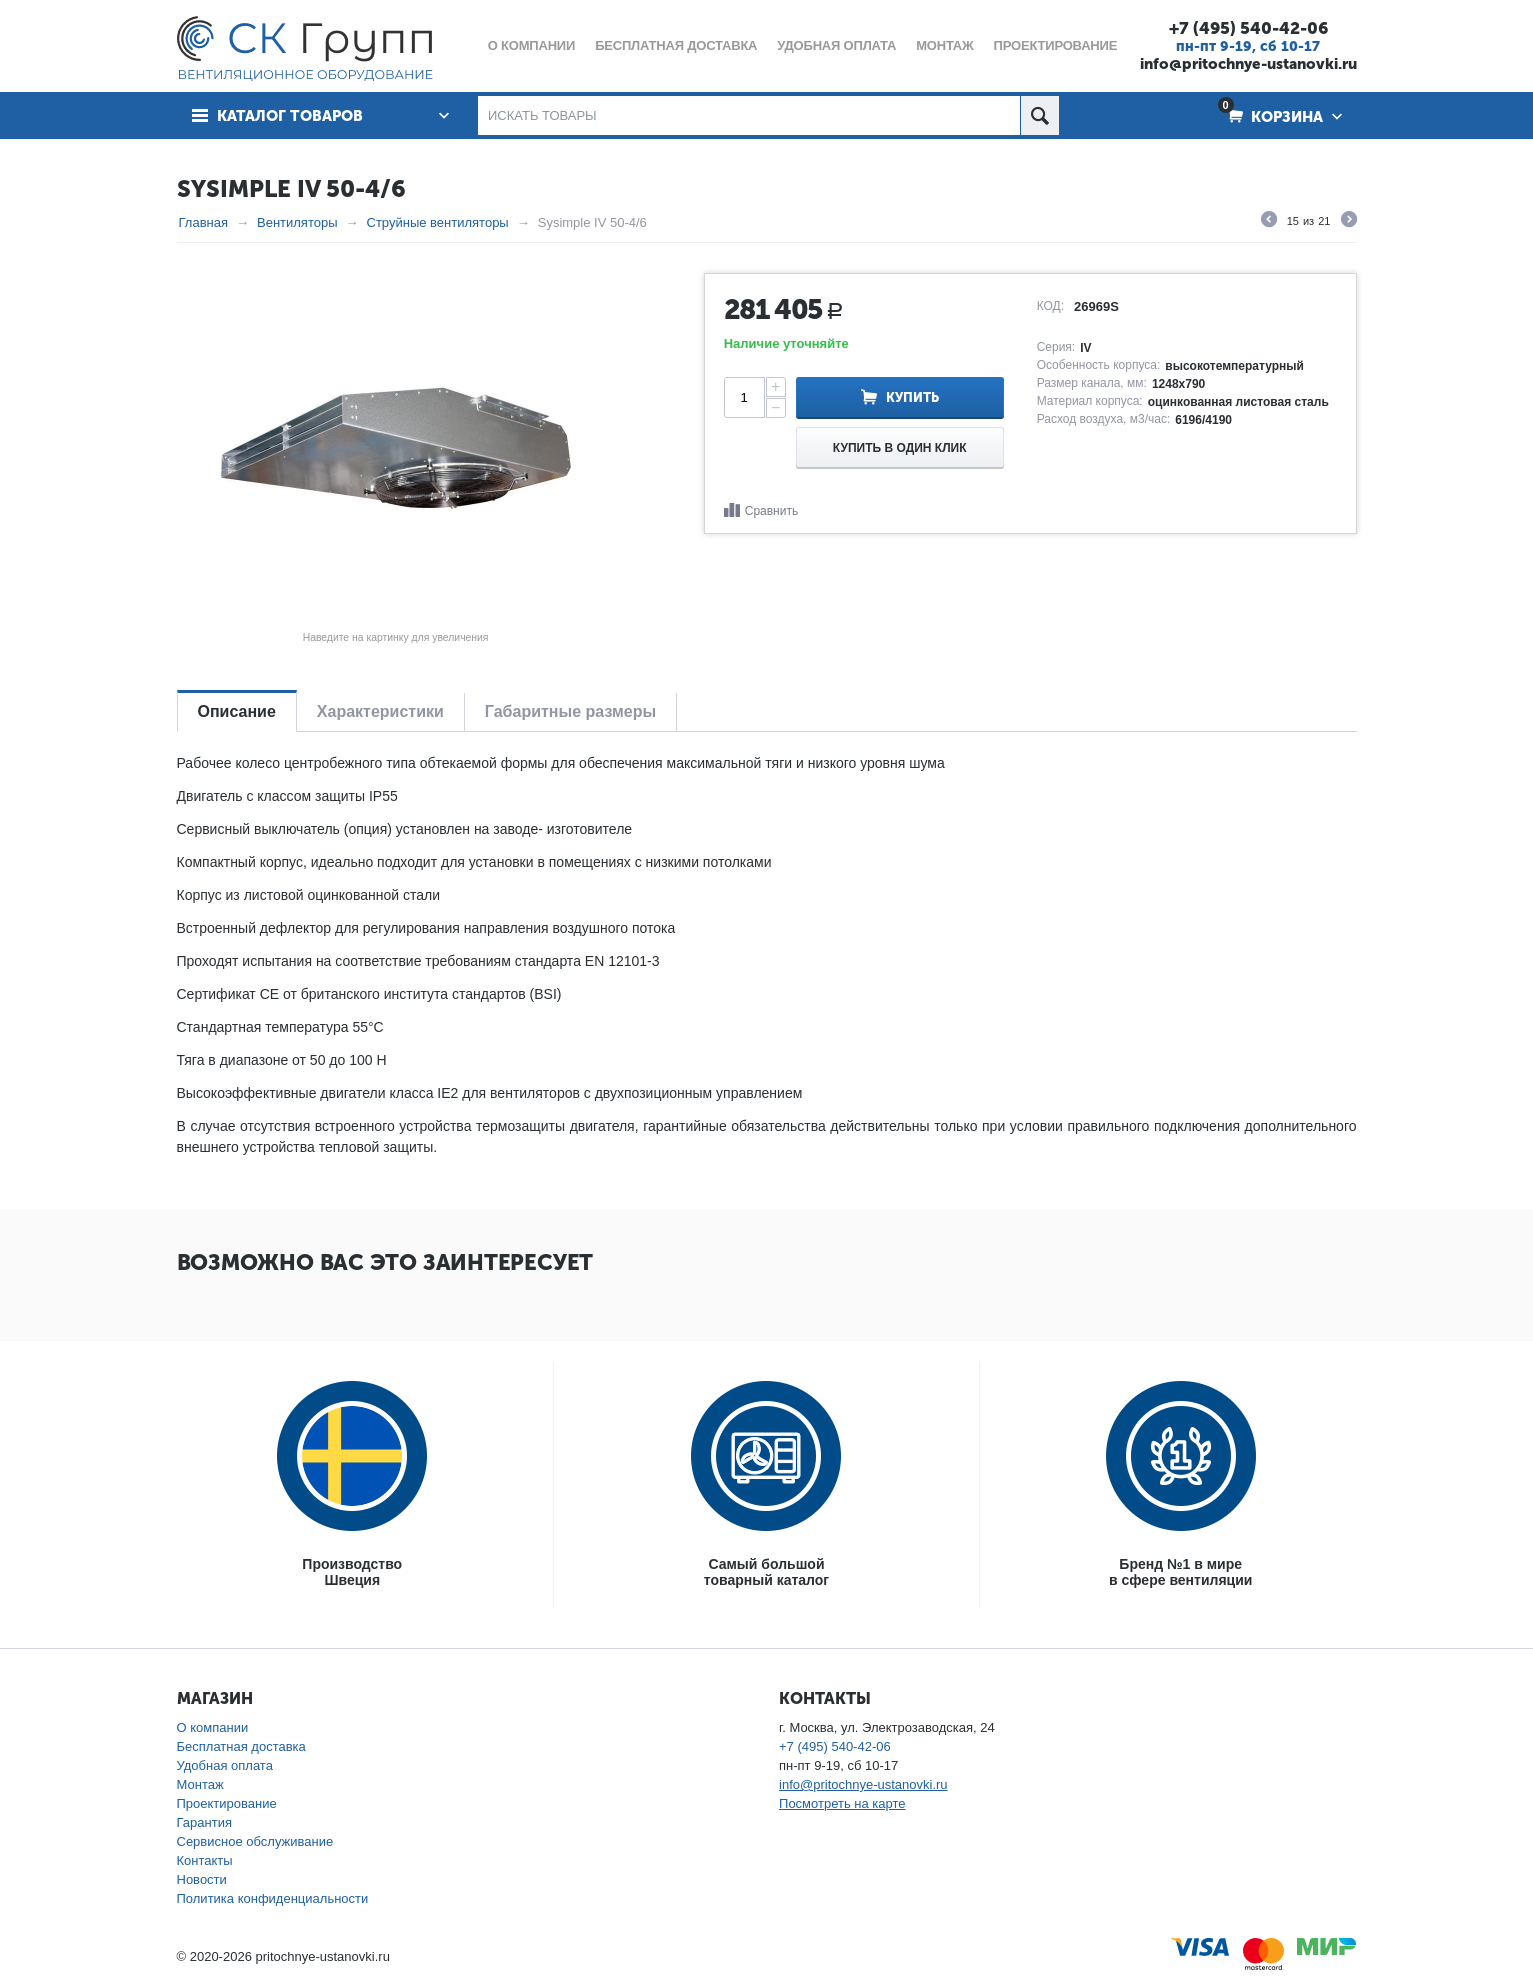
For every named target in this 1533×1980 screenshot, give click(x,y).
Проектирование (227, 1803)
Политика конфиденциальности (273, 1898)
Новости (202, 1879)
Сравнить (771, 511)
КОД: (1050, 306)
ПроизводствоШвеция (352, 1572)
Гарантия (204, 1822)
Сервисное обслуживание (255, 1841)
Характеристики (380, 711)
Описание (237, 711)
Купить (912, 397)
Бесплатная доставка (241, 1746)
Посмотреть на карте (842, 1803)
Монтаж (200, 1784)
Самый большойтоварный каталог (766, 1572)
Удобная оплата (225, 1765)
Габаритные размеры (570, 711)
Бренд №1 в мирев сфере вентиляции (1180, 1572)
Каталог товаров (290, 116)
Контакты (205, 1860)
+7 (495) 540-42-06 (1248, 28)
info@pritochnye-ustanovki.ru (1248, 64)
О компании (213, 1727)
